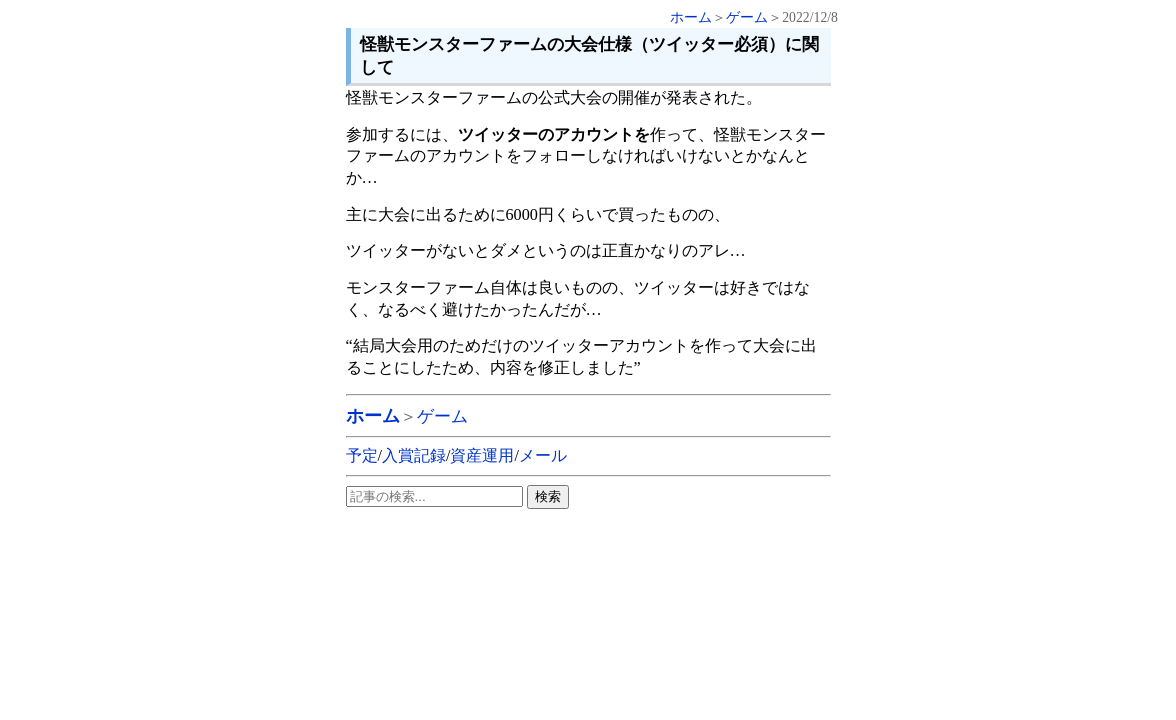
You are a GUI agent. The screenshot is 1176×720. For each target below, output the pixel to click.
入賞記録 (414, 455)
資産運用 (482, 455)
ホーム (691, 17)
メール (543, 455)
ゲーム (747, 17)
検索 (548, 496)
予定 (362, 455)
